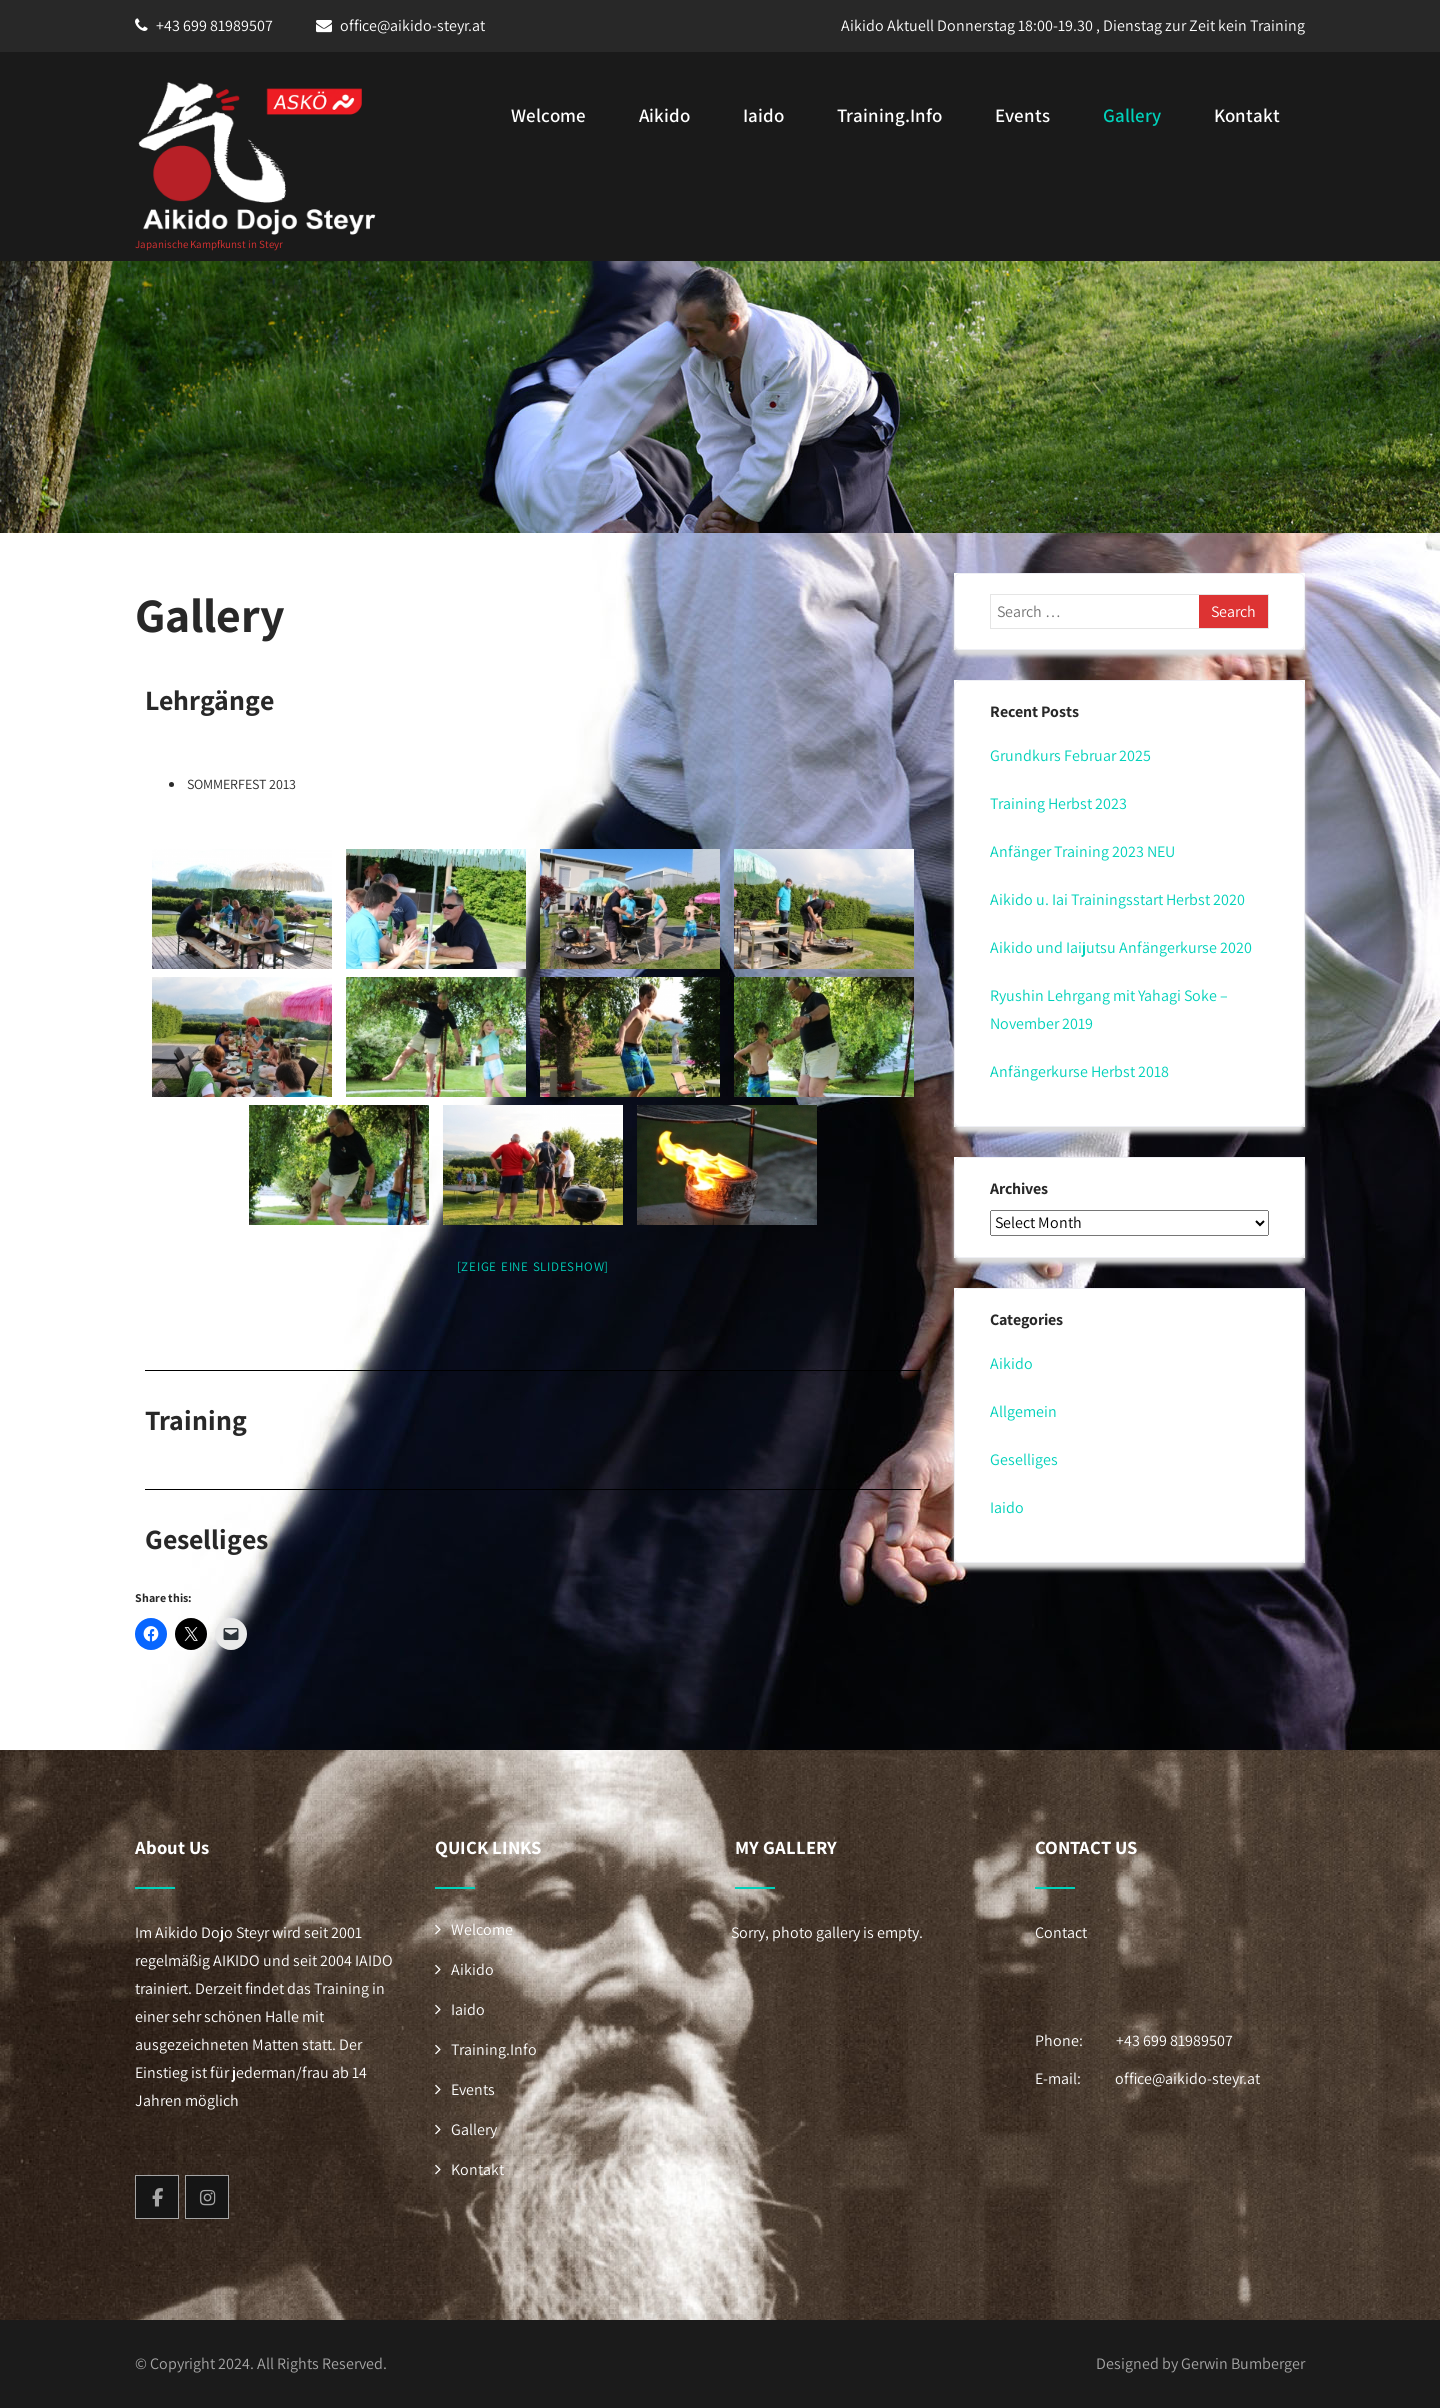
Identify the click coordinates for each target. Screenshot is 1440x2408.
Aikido (664, 115)
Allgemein (1023, 1411)
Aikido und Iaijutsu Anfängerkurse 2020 (1121, 947)
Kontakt (1247, 115)
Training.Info (889, 115)
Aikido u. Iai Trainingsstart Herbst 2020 (1117, 899)
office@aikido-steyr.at (412, 25)
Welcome (548, 115)
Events (1022, 115)
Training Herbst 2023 (1058, 803)
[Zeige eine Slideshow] (533, 1266)
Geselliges (1024, 1459)
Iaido (763, 115)
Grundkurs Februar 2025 (1070, 755)
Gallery (1132, 115)
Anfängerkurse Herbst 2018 (1079, 1071)
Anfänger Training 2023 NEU (1082, 851)
